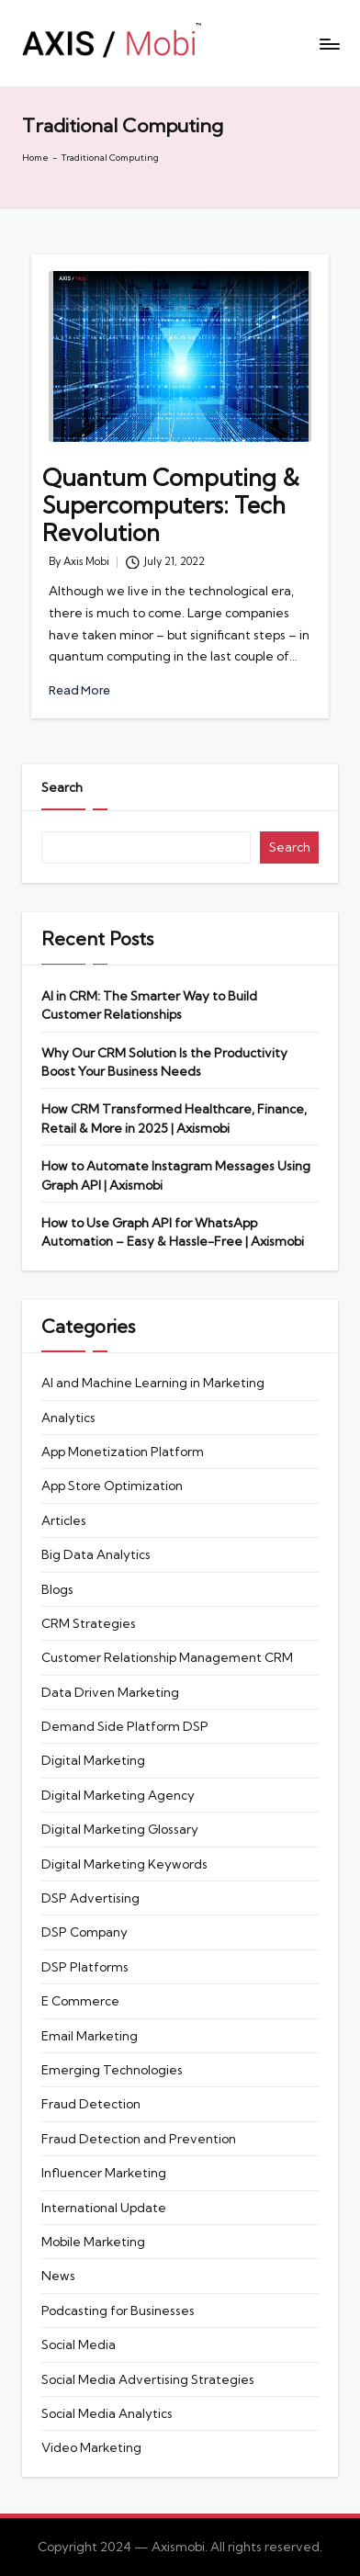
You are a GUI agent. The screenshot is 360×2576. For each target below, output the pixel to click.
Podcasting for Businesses (118, 2310)
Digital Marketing (93, 1760)
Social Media (78, 2344)
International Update (103, 2207)
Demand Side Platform (124, 1726)
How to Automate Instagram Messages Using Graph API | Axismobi (175, 1175)
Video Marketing (91, 2447)
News (58, 2275)
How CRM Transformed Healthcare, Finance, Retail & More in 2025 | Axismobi (174, 1118)
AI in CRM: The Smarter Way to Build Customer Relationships (149, 1005)
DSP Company (84, 1932)
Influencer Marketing (103, 2172)
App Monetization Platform (122, 1451)
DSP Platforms (85, 1967)
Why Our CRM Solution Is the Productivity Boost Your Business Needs (164, 1062)
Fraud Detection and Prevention (138, 2138)
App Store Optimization (112, 1485)
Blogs (57, 1589)
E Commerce (80, 2001)
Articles (63, 1520)
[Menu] (329, 44)
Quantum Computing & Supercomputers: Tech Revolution (170, 505)
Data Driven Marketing (110, 1692)
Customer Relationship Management (167, 1657)
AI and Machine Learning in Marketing (152, 1382)
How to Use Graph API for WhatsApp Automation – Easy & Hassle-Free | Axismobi (174, 1231)
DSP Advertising (90, 1898)
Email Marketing (89, 2035)
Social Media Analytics (107, 2413)
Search (62, 787)
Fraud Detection (91, 2103)
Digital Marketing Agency (118, 1795)
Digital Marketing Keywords (124, 1864)
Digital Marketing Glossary (119, 1829)
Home (35, 158)
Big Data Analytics (96, 1554)
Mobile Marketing (93, 2241)
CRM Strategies (88, 1623)
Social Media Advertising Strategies (147, 2379)
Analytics (68, 1417)
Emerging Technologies (112, 2069)
